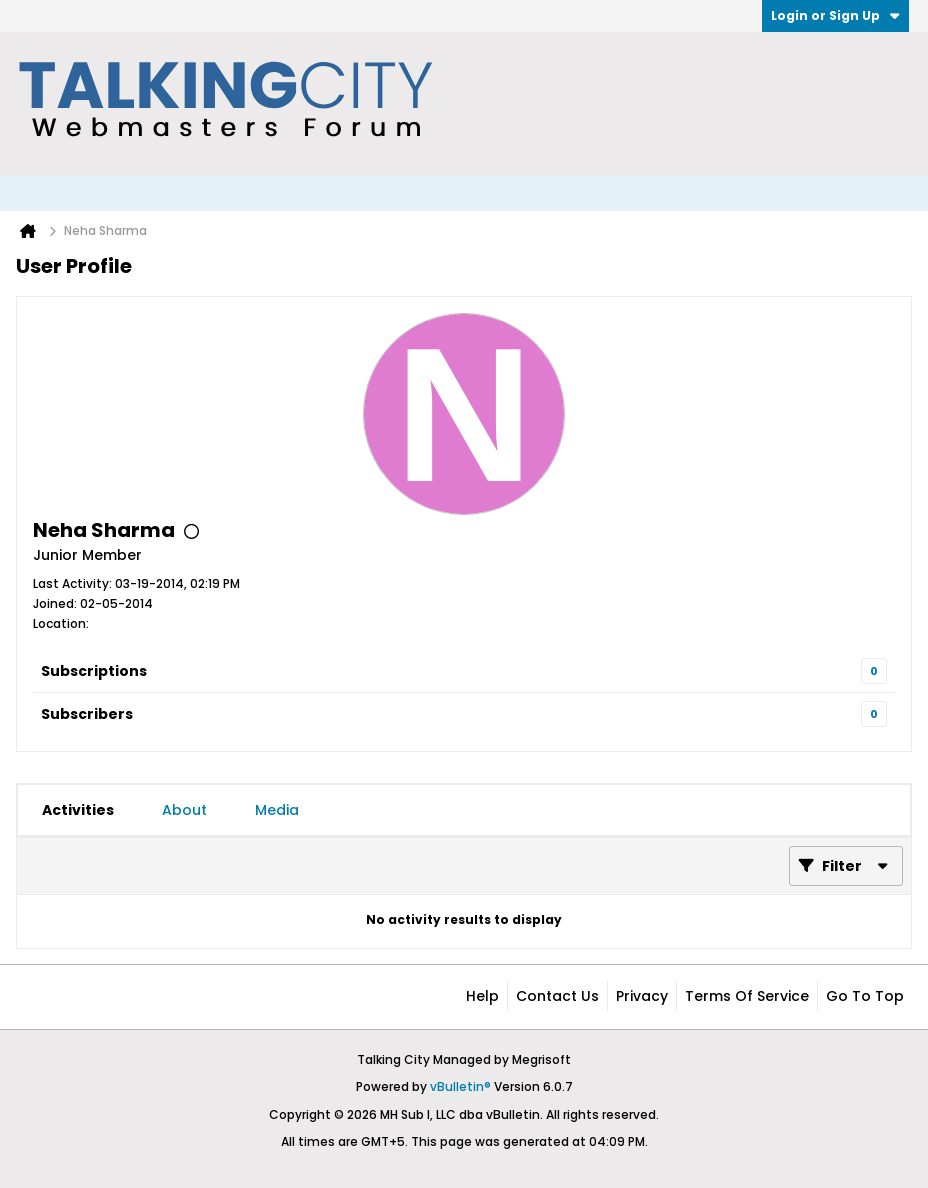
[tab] (78, 810)
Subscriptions (94, 671)
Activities (78, 810)
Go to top (865, 996)
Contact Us (557, 996)
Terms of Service (747, 996)
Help (482, 996)
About (184, 810)
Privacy (642, 996)
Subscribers (87, 714)
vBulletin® (460, 1086)
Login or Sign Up (835, 15)
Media (277, 810)
